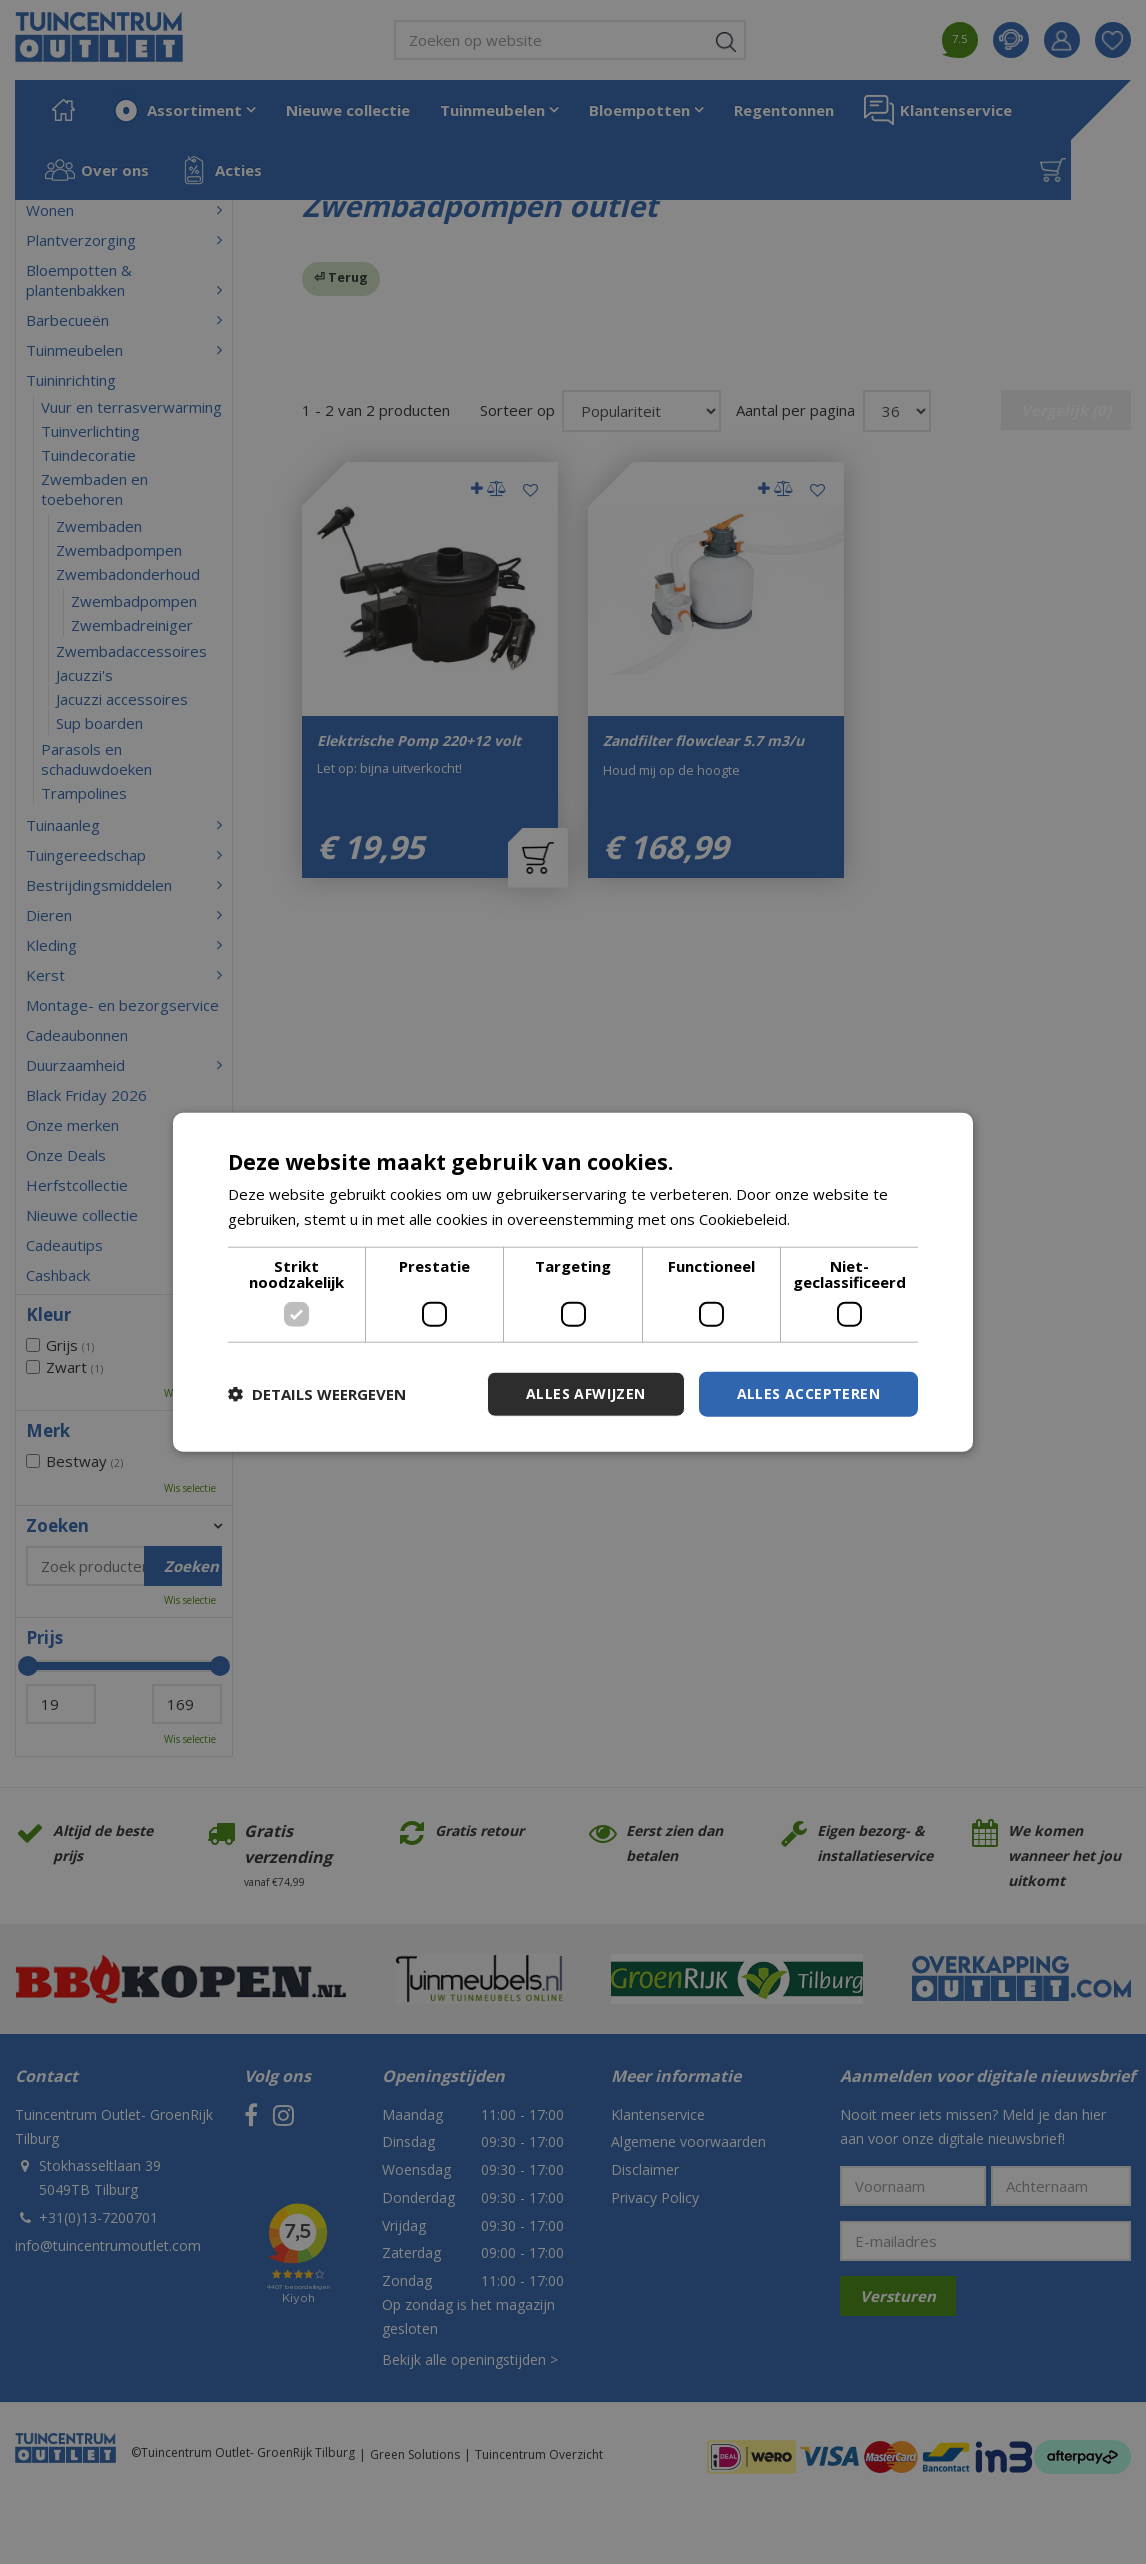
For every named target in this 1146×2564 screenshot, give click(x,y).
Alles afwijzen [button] (586, 1393)
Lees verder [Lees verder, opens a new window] (836, 1219)
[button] (317, 1394)
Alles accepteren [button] (808, 1393)
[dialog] (573, 1282)
